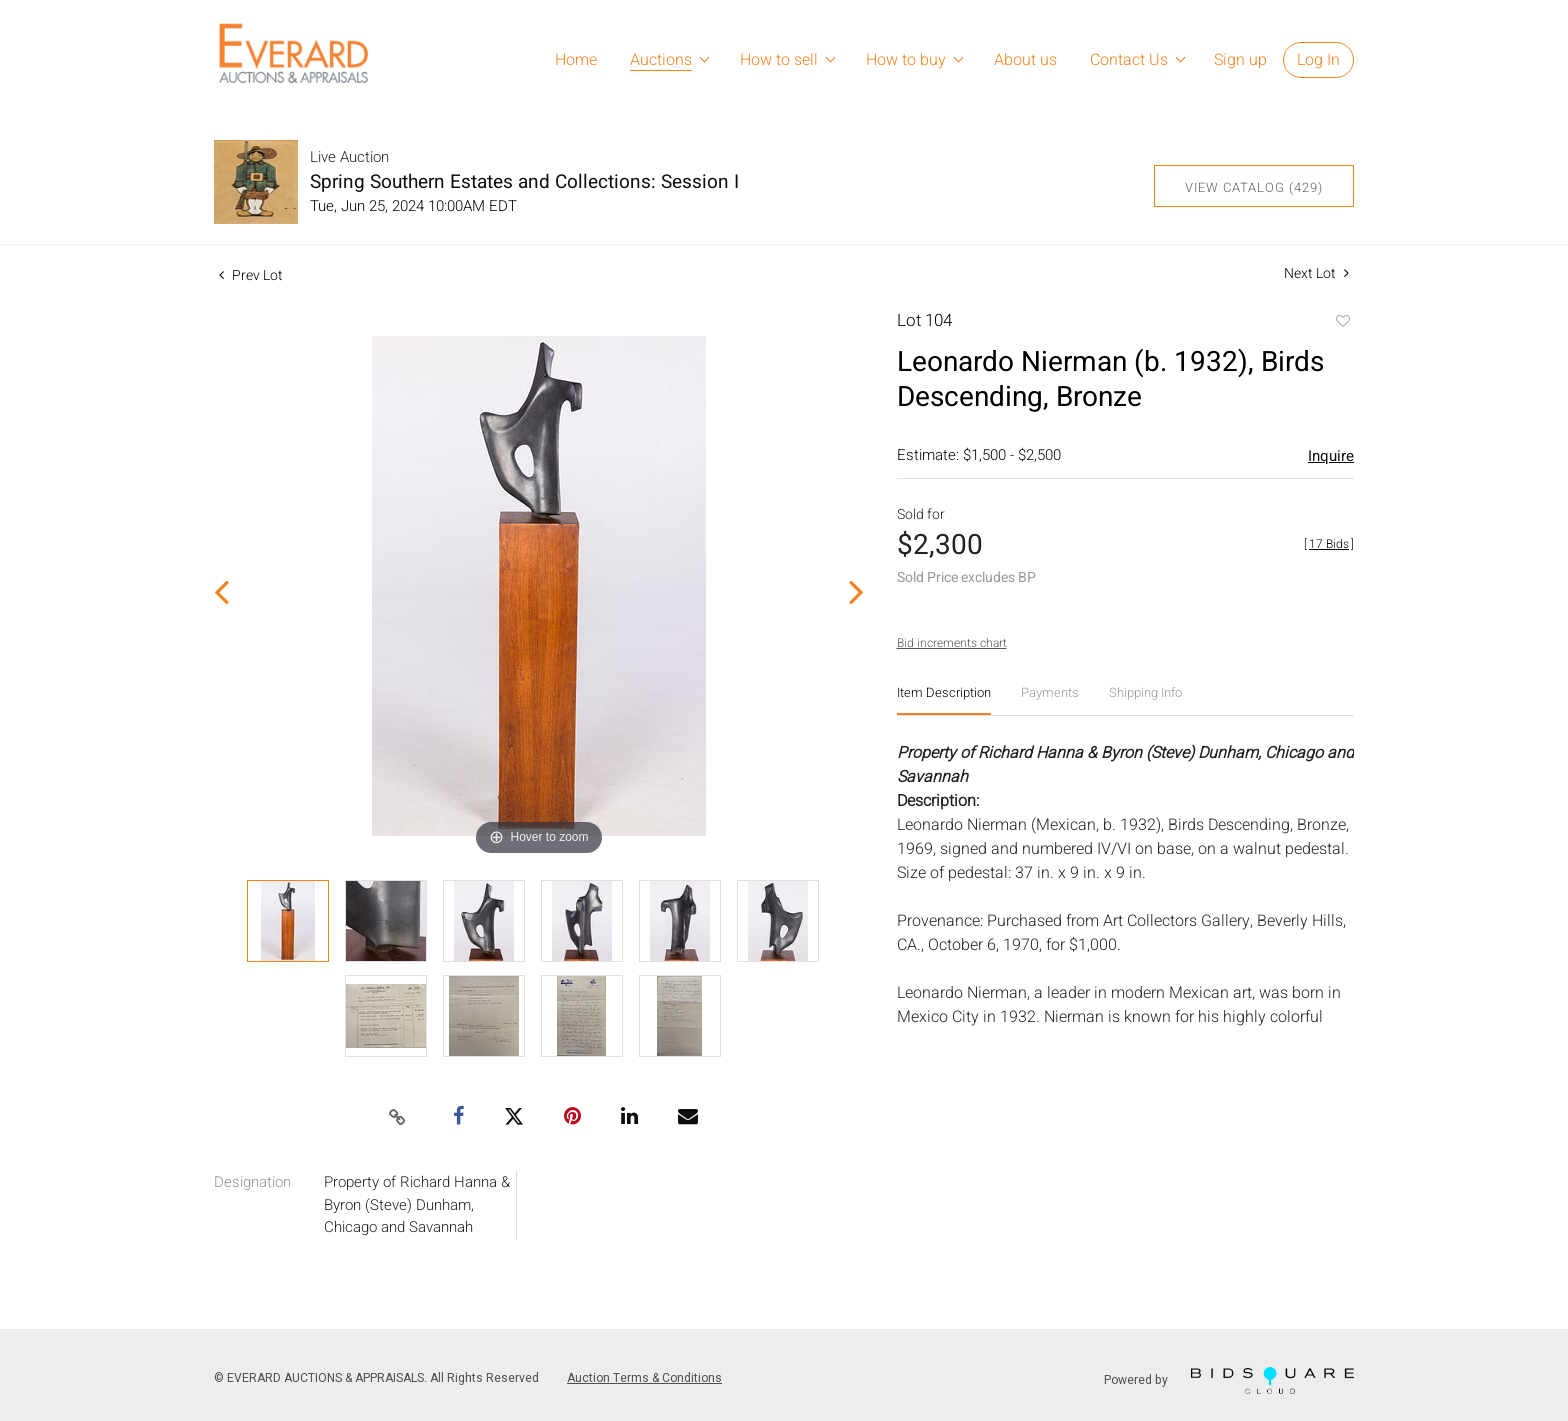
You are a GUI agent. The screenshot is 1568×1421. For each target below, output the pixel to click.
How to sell (779, 60)
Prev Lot (251, 275)
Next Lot (1316, 273)
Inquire (1331, 456)
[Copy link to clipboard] (398, 1118)
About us (1025, 60)
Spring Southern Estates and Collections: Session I (524, 182)
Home (576, 60)
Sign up (1240, 60)
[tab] (944, 700)
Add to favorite (1342, 323)
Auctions (661, 60)
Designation (252, 1182)
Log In (1318, 60)
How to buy (906, 60)
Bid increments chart (952, 643)
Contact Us (1129, 60)
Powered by (1229, 1380)
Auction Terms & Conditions (644, 1378)
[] (1329, 544)
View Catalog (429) (1254, 187)
